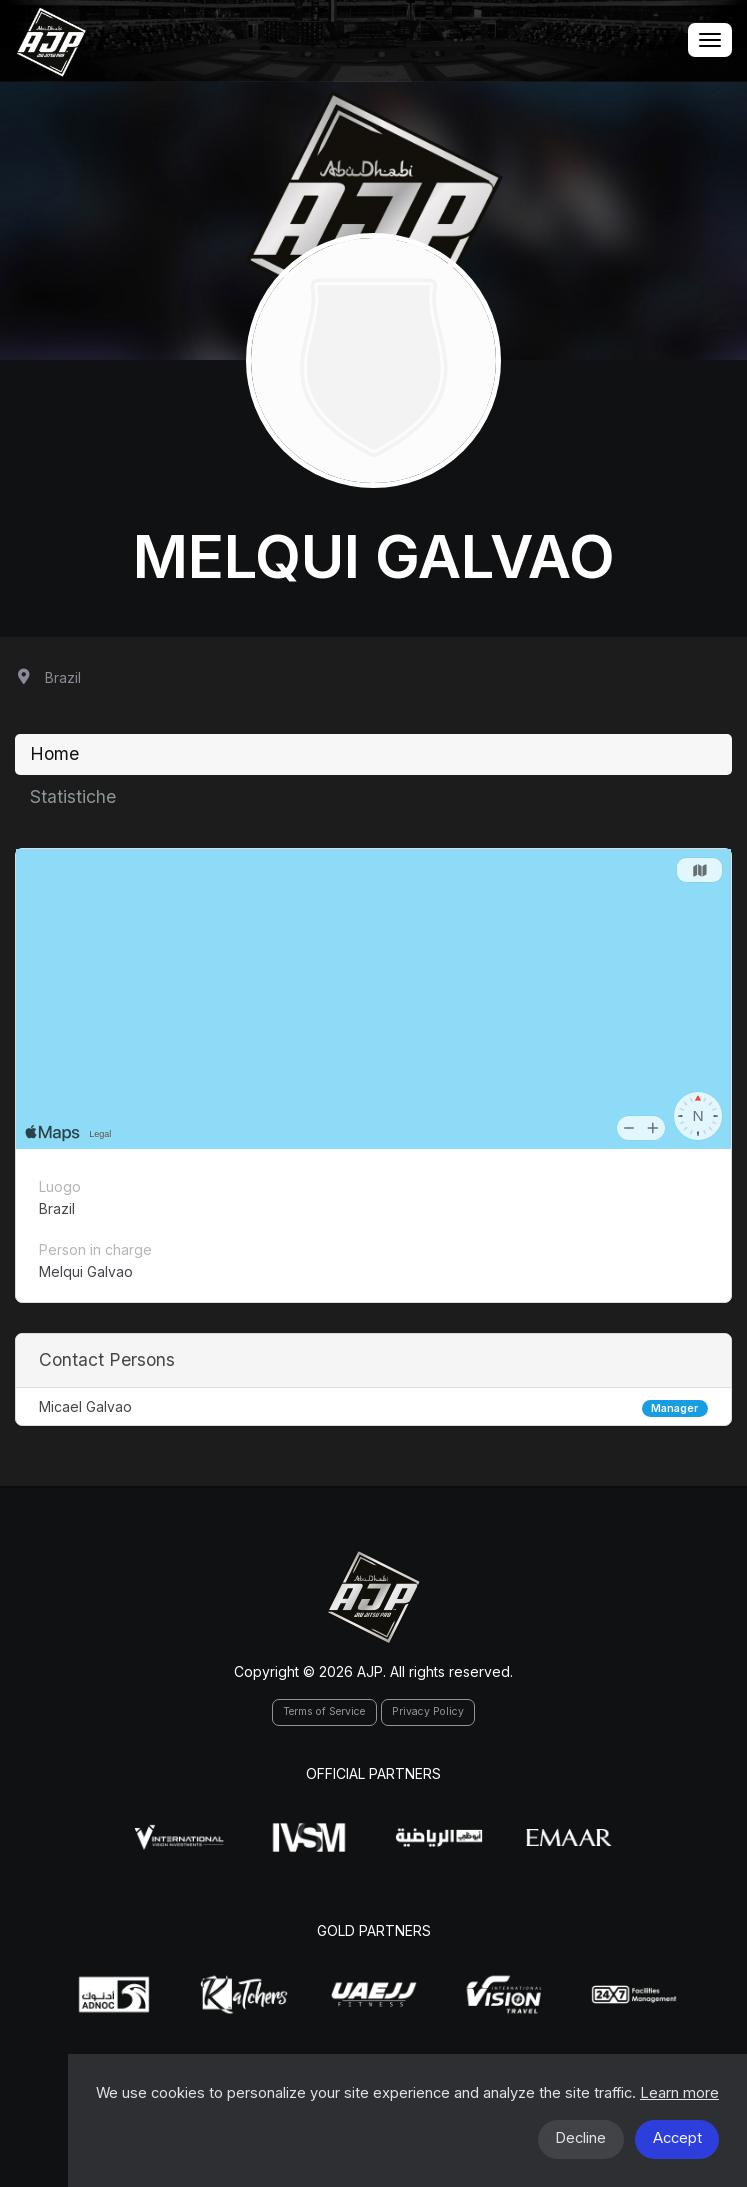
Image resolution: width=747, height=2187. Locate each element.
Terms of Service (324, 1711)
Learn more (679, 2093)
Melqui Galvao (374, 556)
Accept (677, 2138)
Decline (580, 2138)
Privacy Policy (428, 1711)
